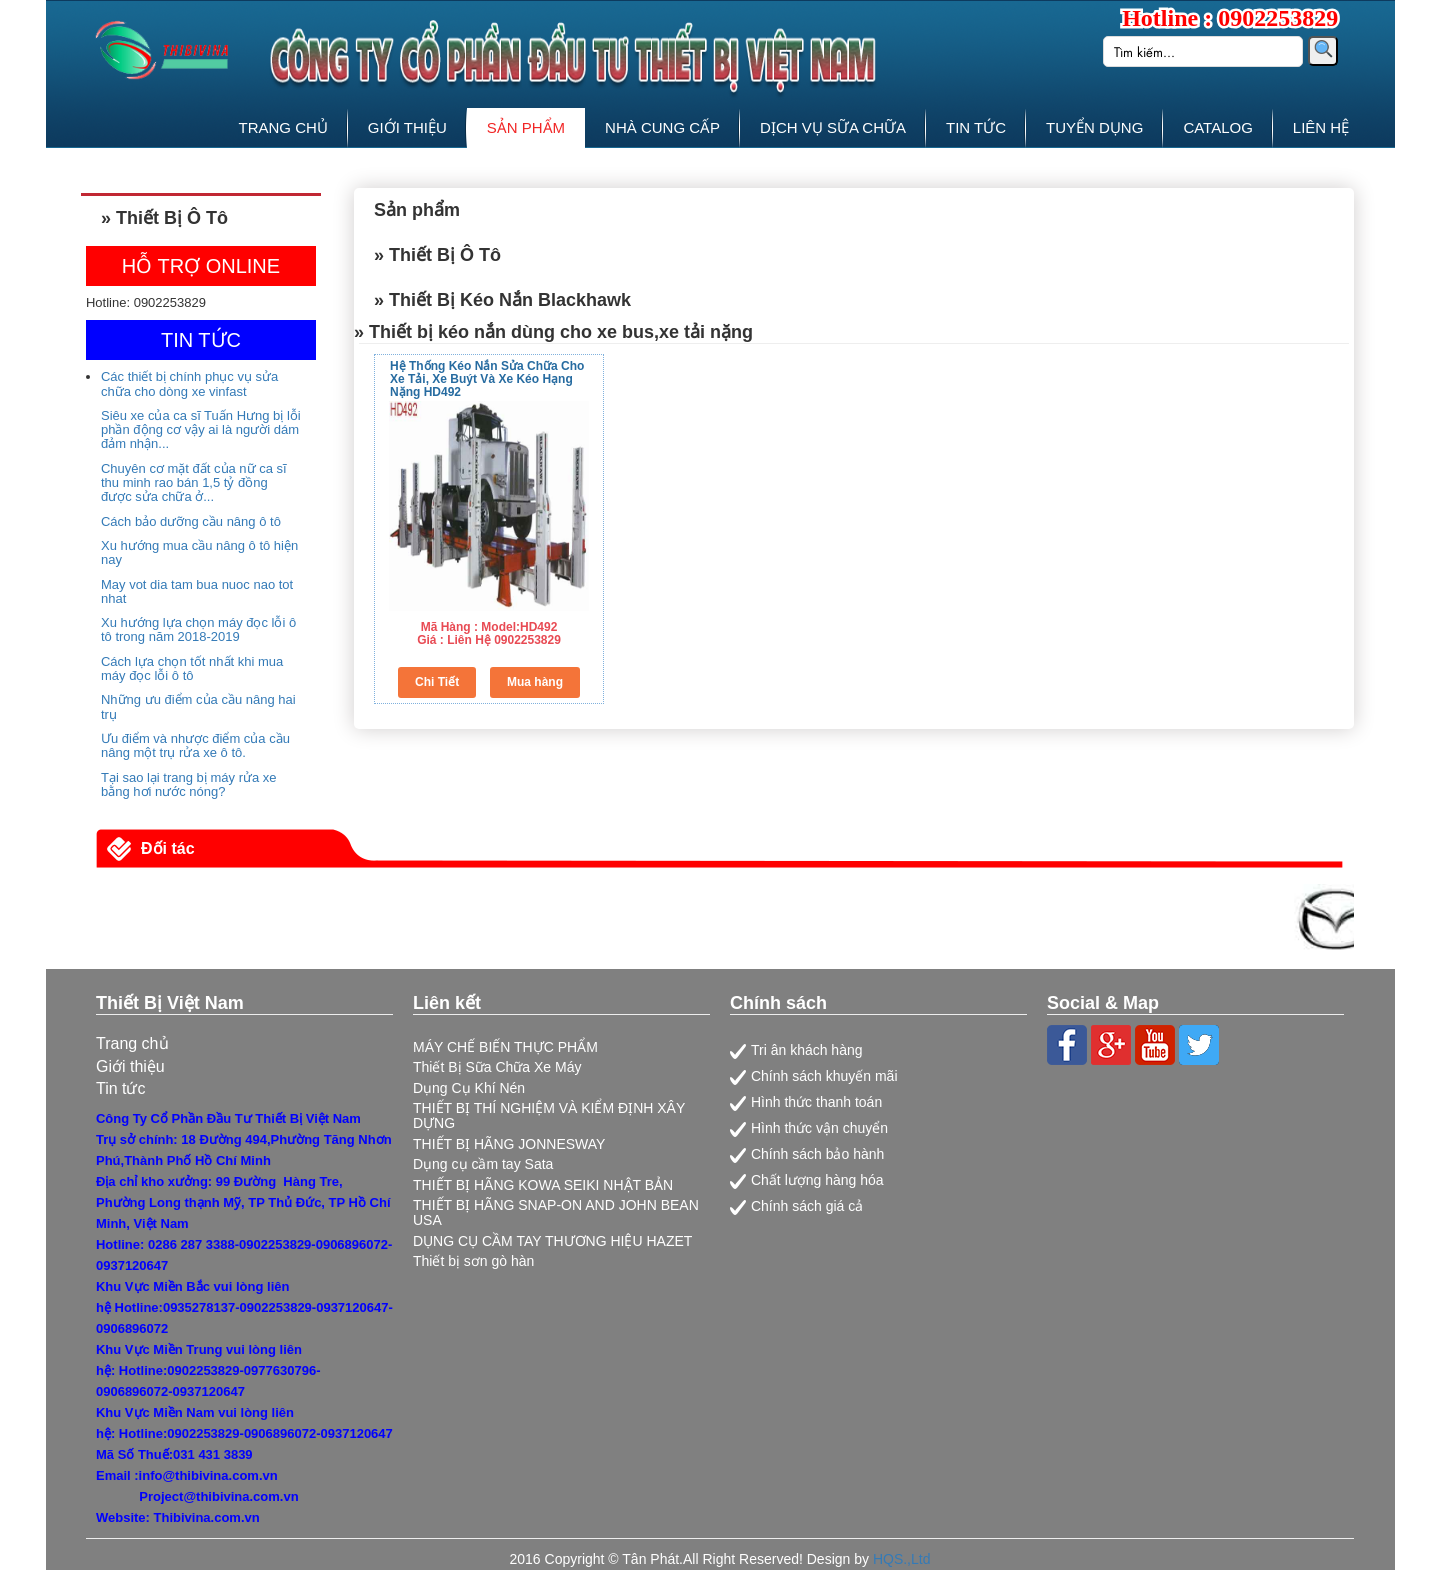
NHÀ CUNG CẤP (662, 127)
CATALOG (1217, 127)
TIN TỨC (976, 127)
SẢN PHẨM (526, 127)
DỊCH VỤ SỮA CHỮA (833, 127)
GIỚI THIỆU (407, 127)
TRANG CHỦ (283, 127)
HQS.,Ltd (902, 1559)
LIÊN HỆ (1321, 127)
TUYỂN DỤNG (1094, 127)
